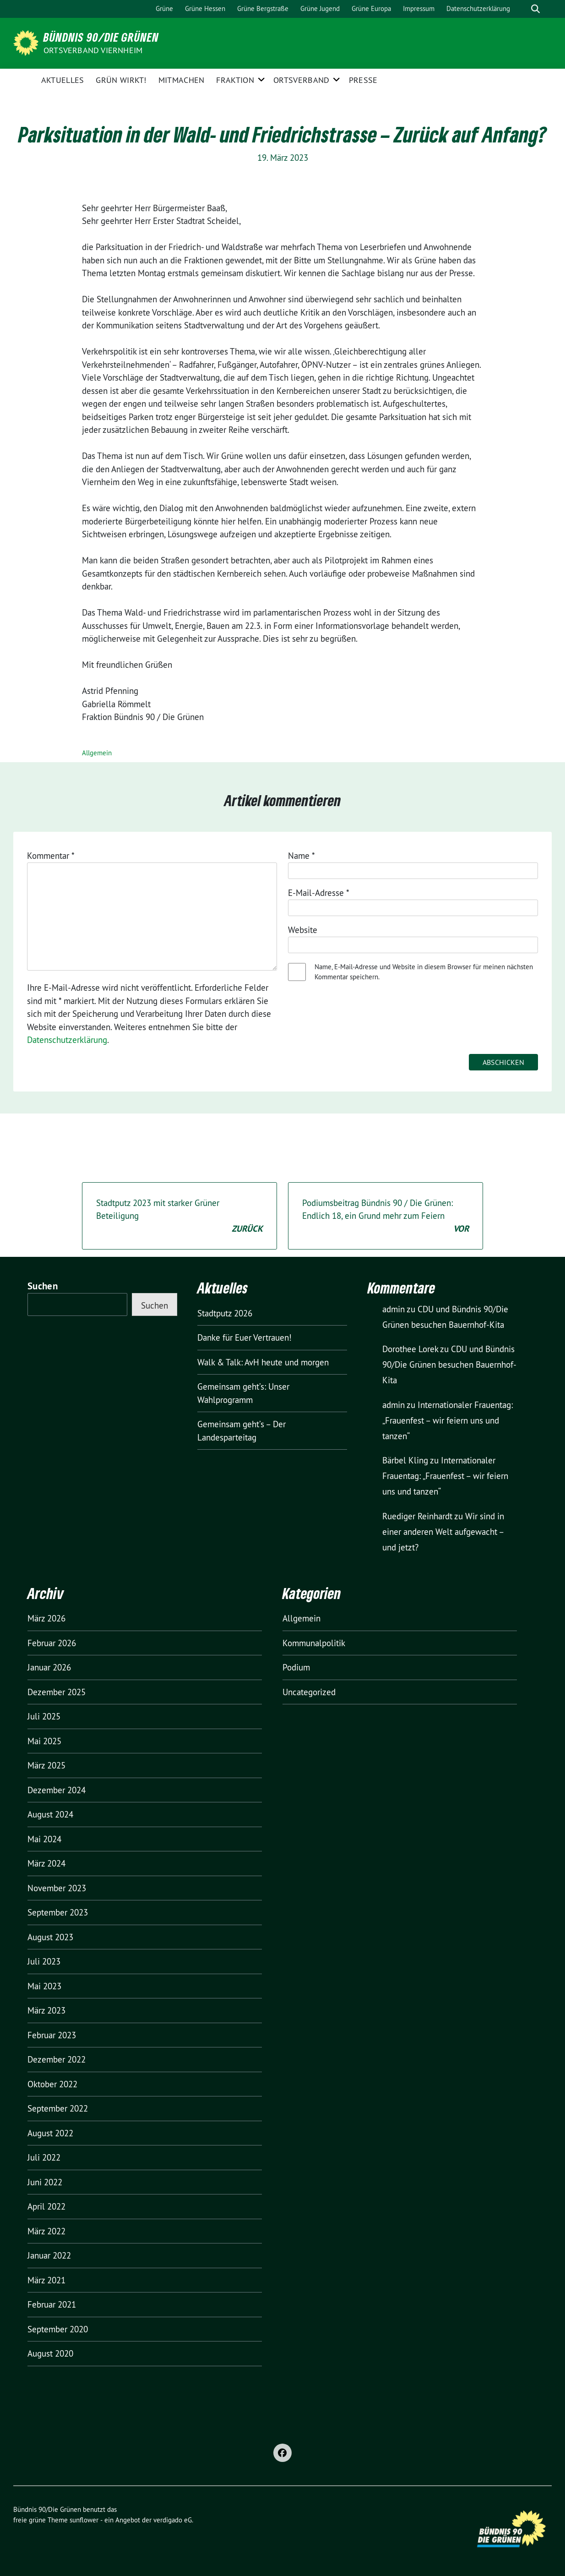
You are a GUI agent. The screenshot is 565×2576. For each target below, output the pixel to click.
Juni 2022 (44, 2182)
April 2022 (46, 2206)
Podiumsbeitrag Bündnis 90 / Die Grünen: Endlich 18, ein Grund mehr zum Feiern (385, 1216)
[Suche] (522, 9)
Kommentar (51, 855)
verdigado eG (172, 2520)
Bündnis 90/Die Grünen (101, 37)
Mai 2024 (44, 1839)
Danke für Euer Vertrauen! (244, 1337)
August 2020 (50, 2353)
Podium (296, 1667)
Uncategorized (309, 1691)
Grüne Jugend (320, 8)
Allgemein (97, 752)
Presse (363, 80)
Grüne (164, 8)
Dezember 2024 (56, 1790)
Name (301, 855)
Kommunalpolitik (313, 1642)
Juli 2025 (43, 1716)
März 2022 (46, 2231)
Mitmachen (181, 80)
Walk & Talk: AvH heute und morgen (263, 1362)
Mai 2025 (44, 1741)
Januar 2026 (49, 1667)
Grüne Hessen (205, 8)
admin (393, 1309)
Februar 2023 (51, 2035)
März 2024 (46, 1863)
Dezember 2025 (56, 1691)
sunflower (84, 2520)
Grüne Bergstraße (262, 8)
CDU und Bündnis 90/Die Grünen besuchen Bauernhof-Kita (449, 1364)
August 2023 (50, 1937)
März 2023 (46, 2010)
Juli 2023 (43, 1961)
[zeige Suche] (535, 9)
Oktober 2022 (52, 2084)
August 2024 (50, 1814)
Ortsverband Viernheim (92, 50)
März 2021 (46, 2280)
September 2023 (57, 1912)
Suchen (42, 1286)
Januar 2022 (49, 2255)
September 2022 (57, 2108)
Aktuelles (62, 80)
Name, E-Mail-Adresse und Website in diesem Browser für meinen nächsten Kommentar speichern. (424, 972)
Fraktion (235, 80)
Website (302, 929)
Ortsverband (301, 80)
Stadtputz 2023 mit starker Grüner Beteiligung (179, 1216)
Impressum (419, 8)
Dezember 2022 (56, 2059)
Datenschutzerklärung (478, 8)
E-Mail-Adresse (318, 892)
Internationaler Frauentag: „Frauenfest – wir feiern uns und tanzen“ (447, 1420)
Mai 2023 (44, 1986)
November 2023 (56, 1888)
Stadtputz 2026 (224, 1313)
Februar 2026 (51, 1642)
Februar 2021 (51, 2304)
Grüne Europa (371, 8)
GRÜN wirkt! (121, 80)
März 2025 (46, 1765)
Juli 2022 (43, 2157)
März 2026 (46, 1618)
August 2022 (50, 2133)
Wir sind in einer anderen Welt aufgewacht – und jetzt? (443, 1532)
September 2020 (57, 2329)
